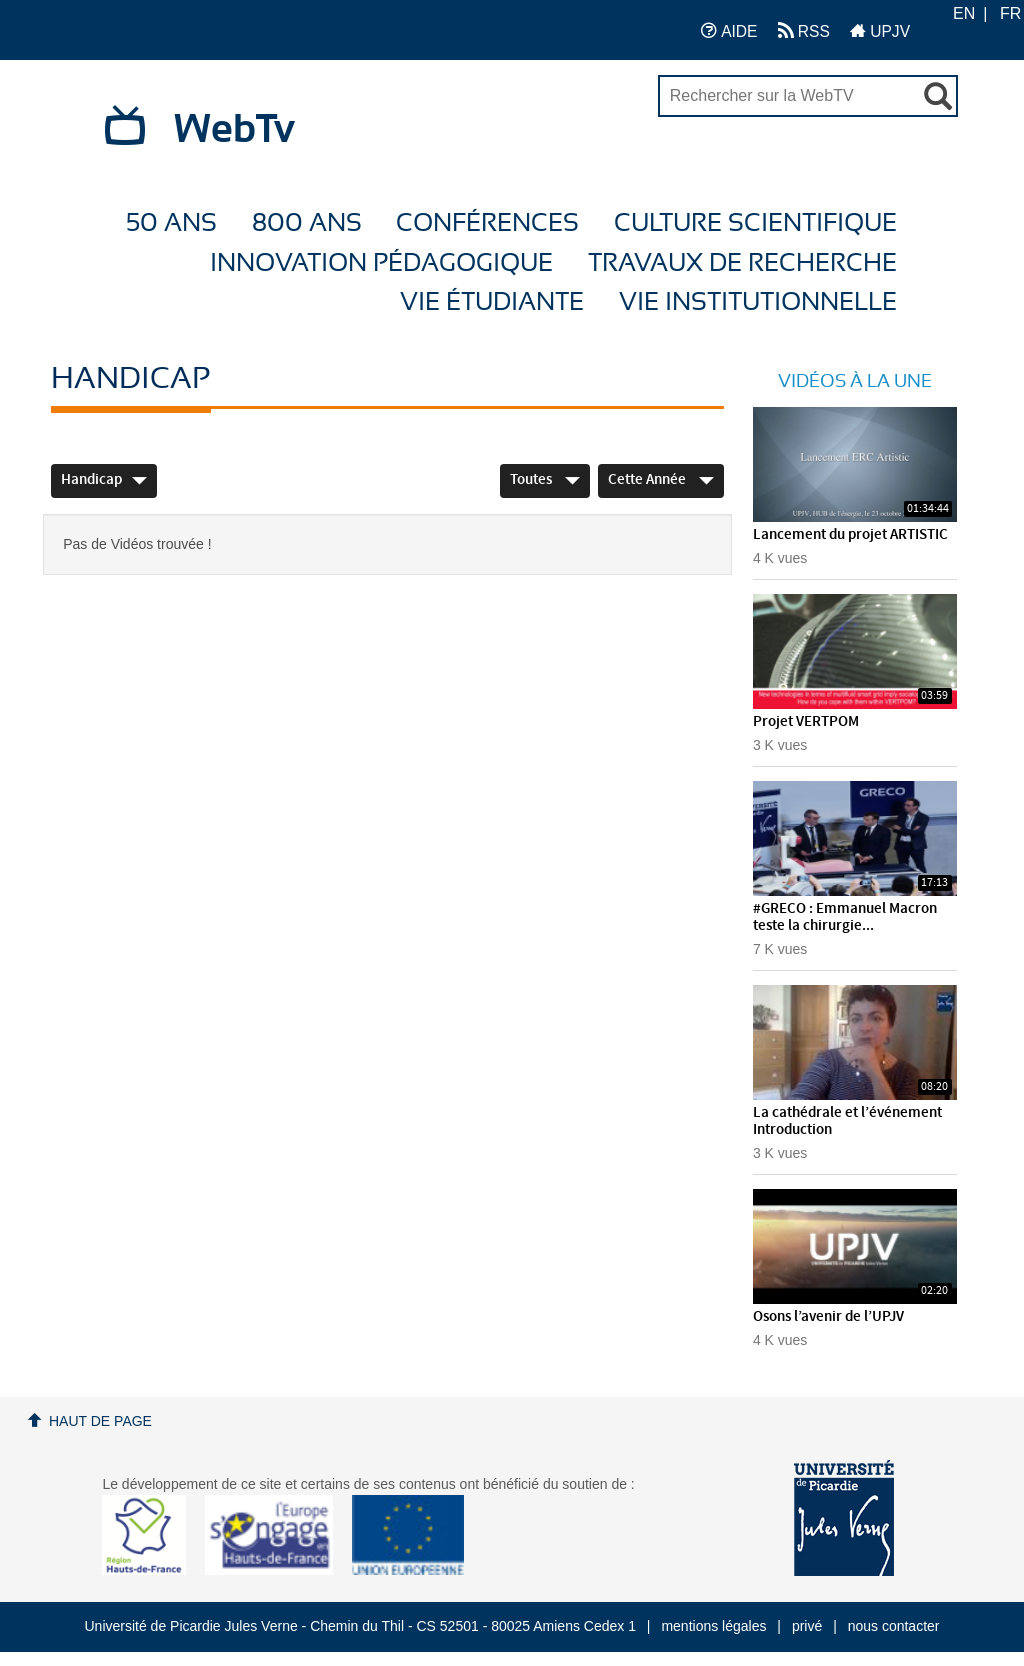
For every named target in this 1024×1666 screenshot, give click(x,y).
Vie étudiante (492, 302)
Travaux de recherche (742, 263)
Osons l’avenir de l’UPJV (828, 1317)
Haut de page (100, 1421)
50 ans (171, 223)
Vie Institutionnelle (758, 302)
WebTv (234, 130)
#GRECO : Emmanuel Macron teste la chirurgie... (845, 917)
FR (1010, 13)
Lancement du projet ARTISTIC (850, 535)
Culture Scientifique (755, 223)
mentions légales (713, 1626)
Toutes (545, 480)
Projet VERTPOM (806, 722)
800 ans (307, 223)
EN (964, 13)
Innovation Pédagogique (381, 263)
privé (807, 1626)
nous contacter (894, 1626)
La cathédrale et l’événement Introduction (847, 1121)
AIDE (729, 30)
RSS (804, 30)
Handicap (104, 480)
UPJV (880, 30)
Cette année (661, 480)
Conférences (487, 223)
